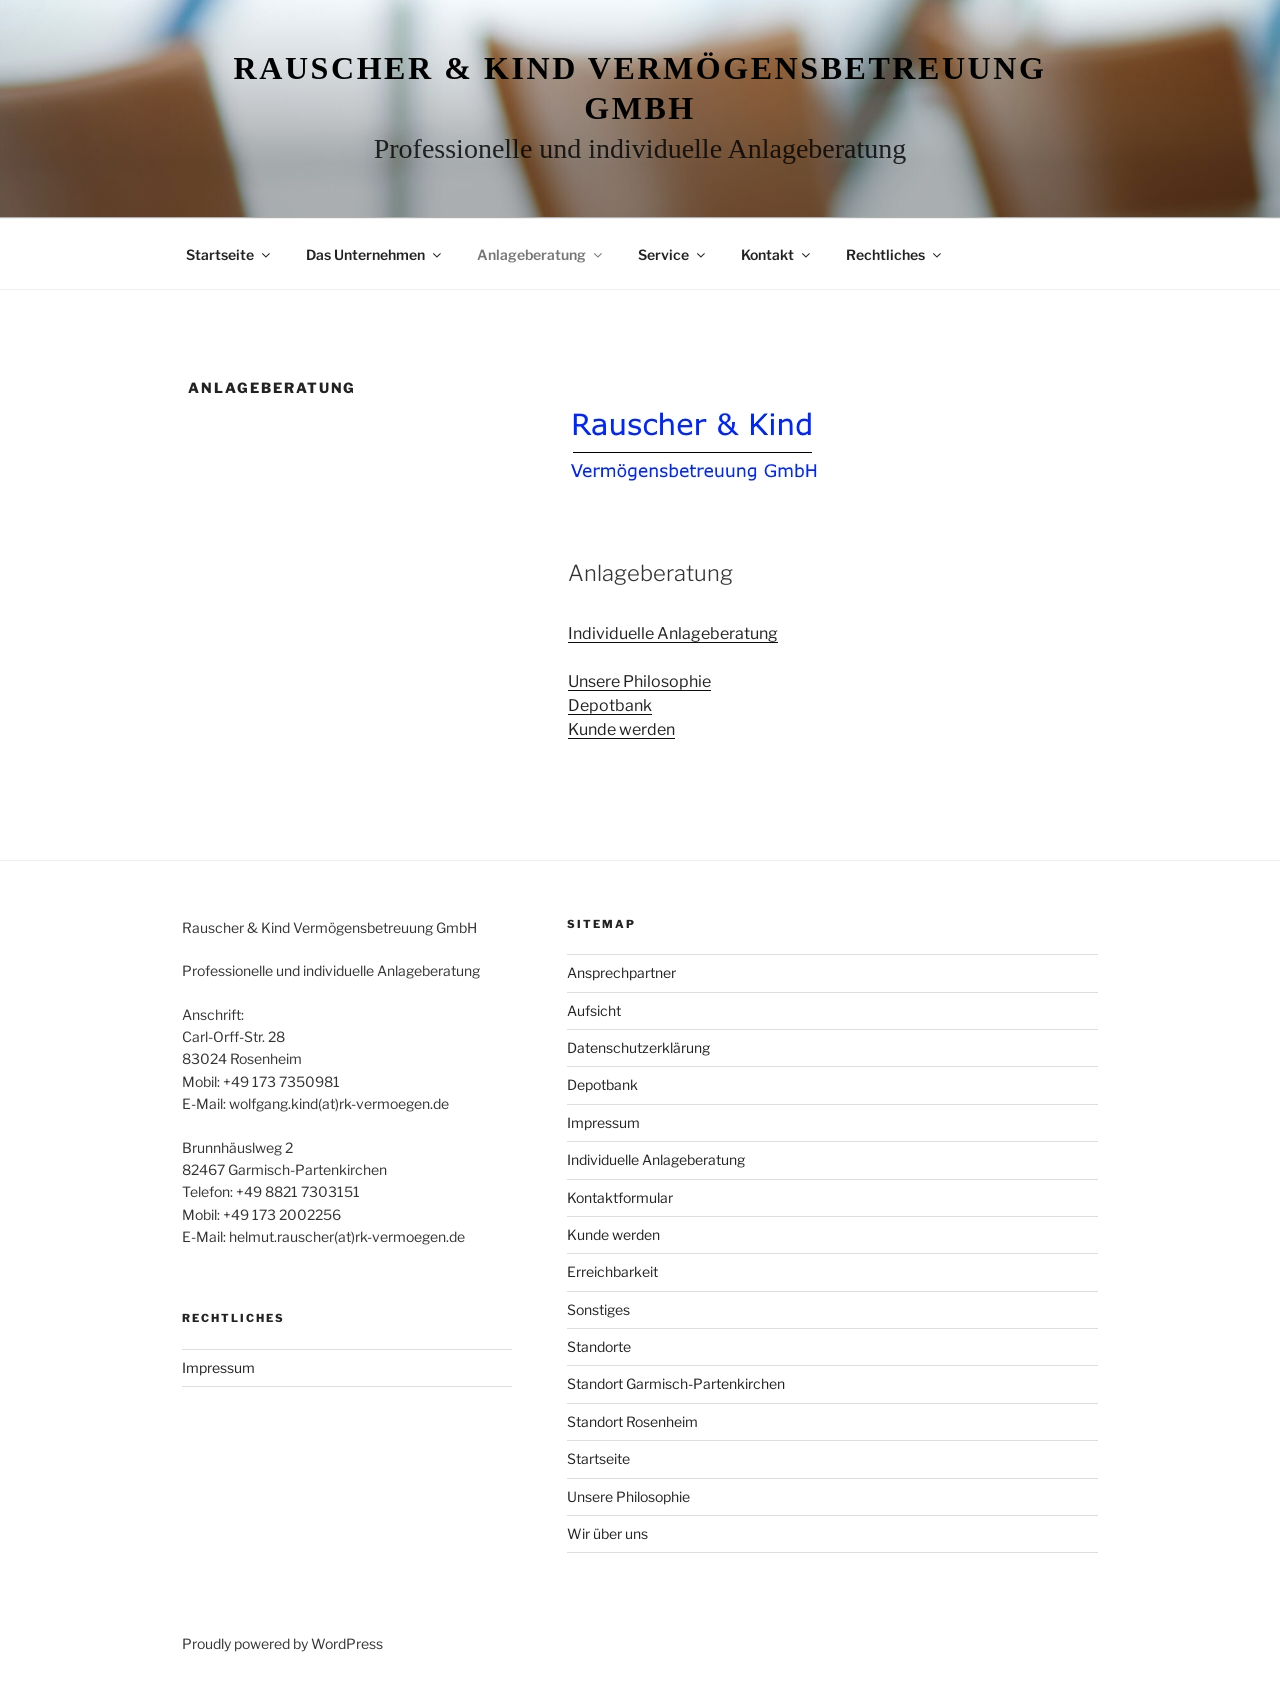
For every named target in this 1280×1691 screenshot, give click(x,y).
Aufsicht (594, 1010)
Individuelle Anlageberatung (673, 633)
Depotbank (610, 705)
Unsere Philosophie (639, 681)
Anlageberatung (541, 254)
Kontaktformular (620, 1197)
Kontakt (777, 254)
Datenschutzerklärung (638, 1047)
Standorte (599, 1346)
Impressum (218, 1367)
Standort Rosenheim (632, 1421)
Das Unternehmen (375, 254)
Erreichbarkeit (612, 1271)
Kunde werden (621, 729)
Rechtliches (895, 254)
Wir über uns (607, 1533)
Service (673, 254)
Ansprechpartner (621, 972)
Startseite (229, 254)
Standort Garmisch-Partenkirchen (676, 1383)
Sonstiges (598, 1309)
